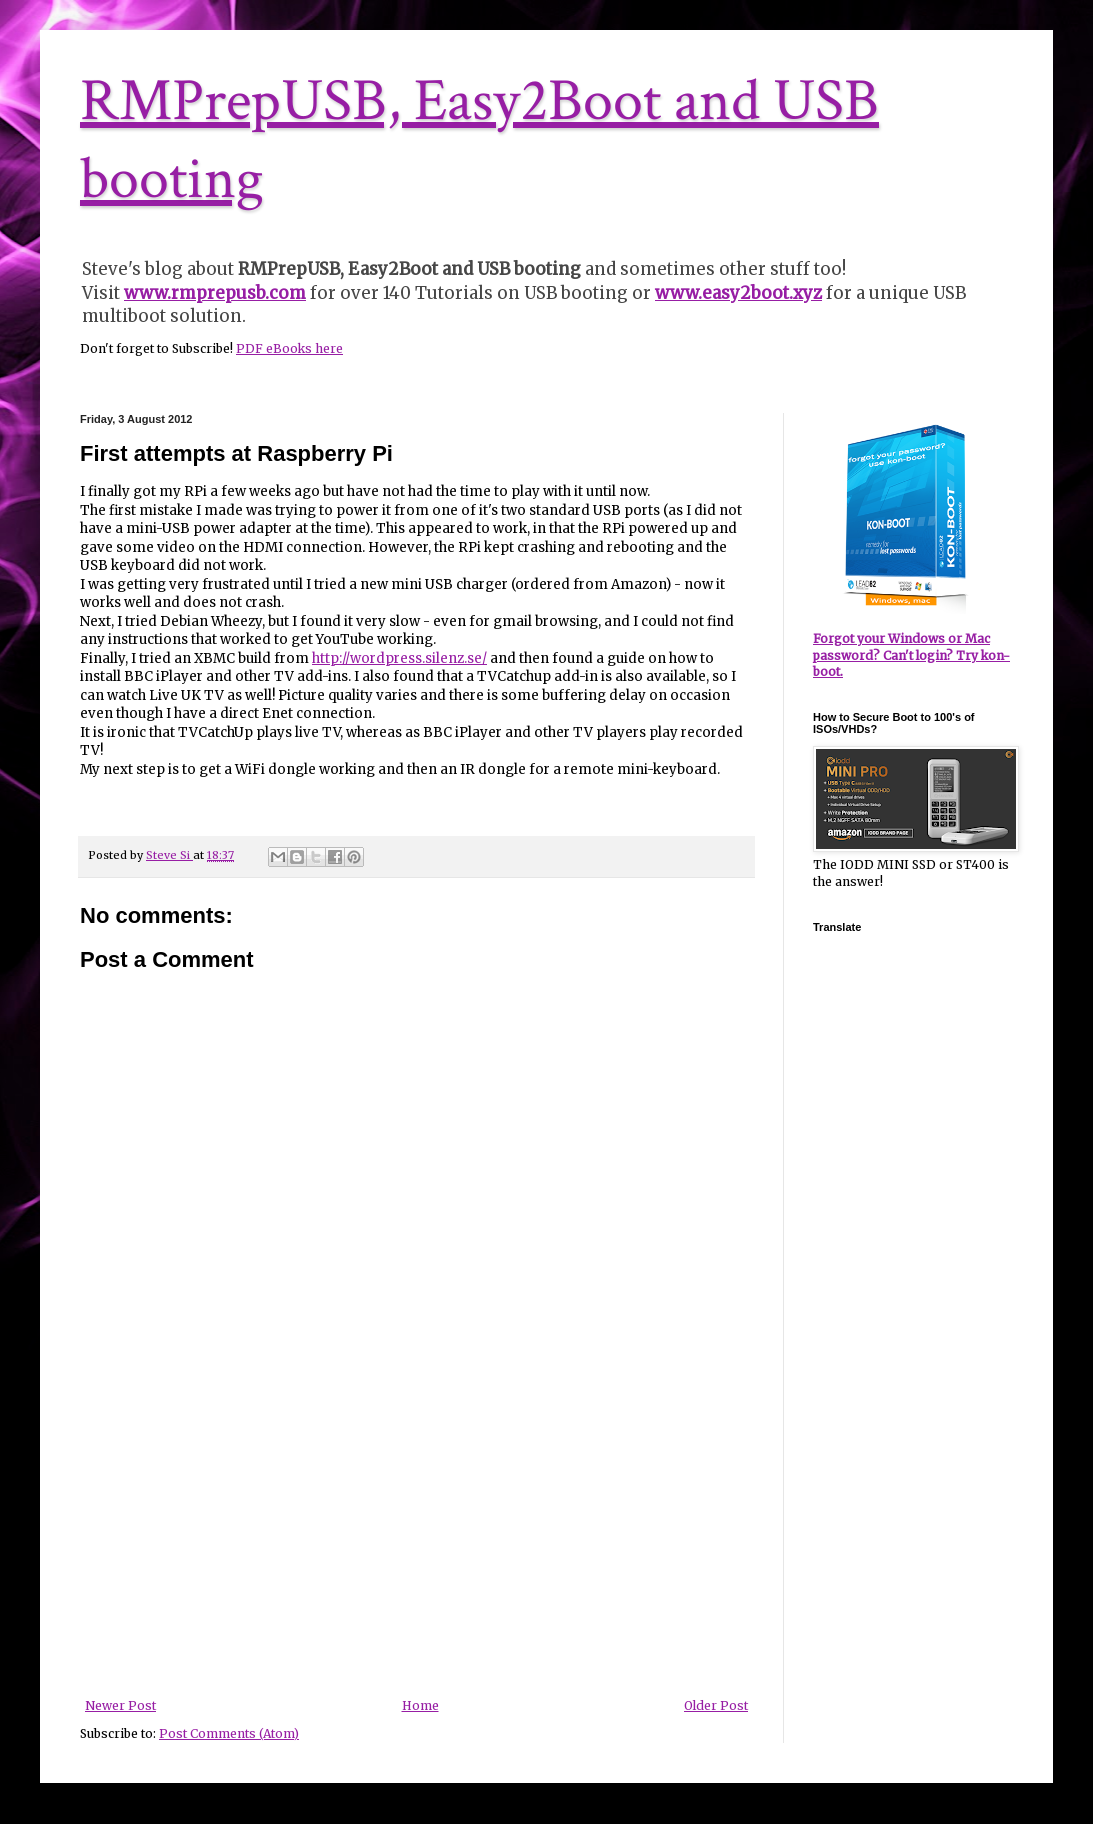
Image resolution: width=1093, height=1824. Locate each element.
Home (420, 1705)
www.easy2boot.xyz (738, 293)
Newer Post (120, 1705)
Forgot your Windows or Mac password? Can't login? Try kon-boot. (911, 655)
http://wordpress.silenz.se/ (399, 658)
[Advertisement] (417, 1549)
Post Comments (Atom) (229, 1733)
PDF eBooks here (289, 348)
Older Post (716, 1705)
